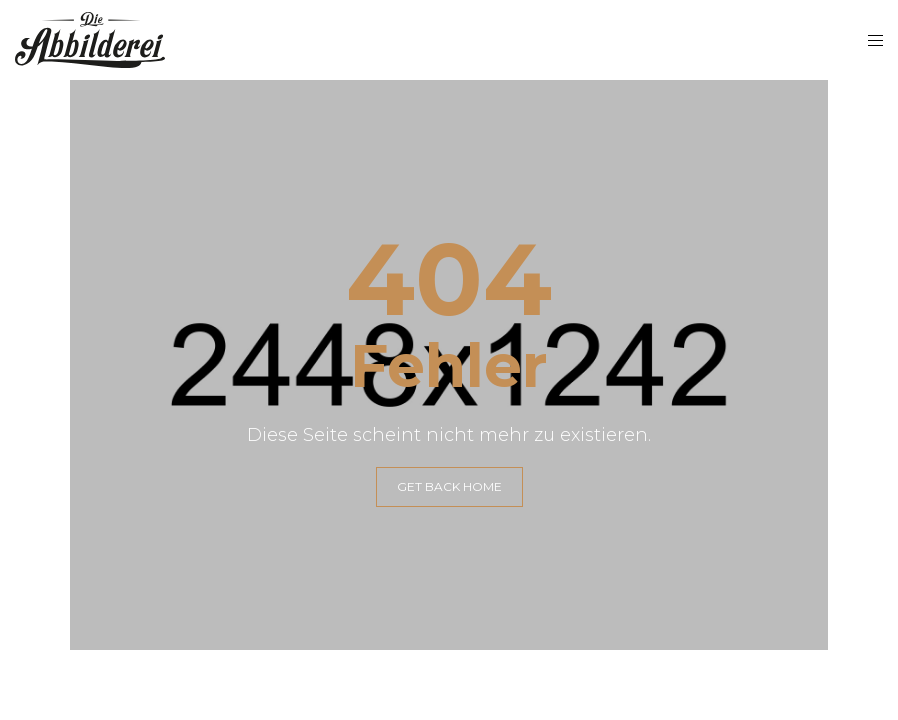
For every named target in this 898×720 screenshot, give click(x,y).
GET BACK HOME (449, 486)
